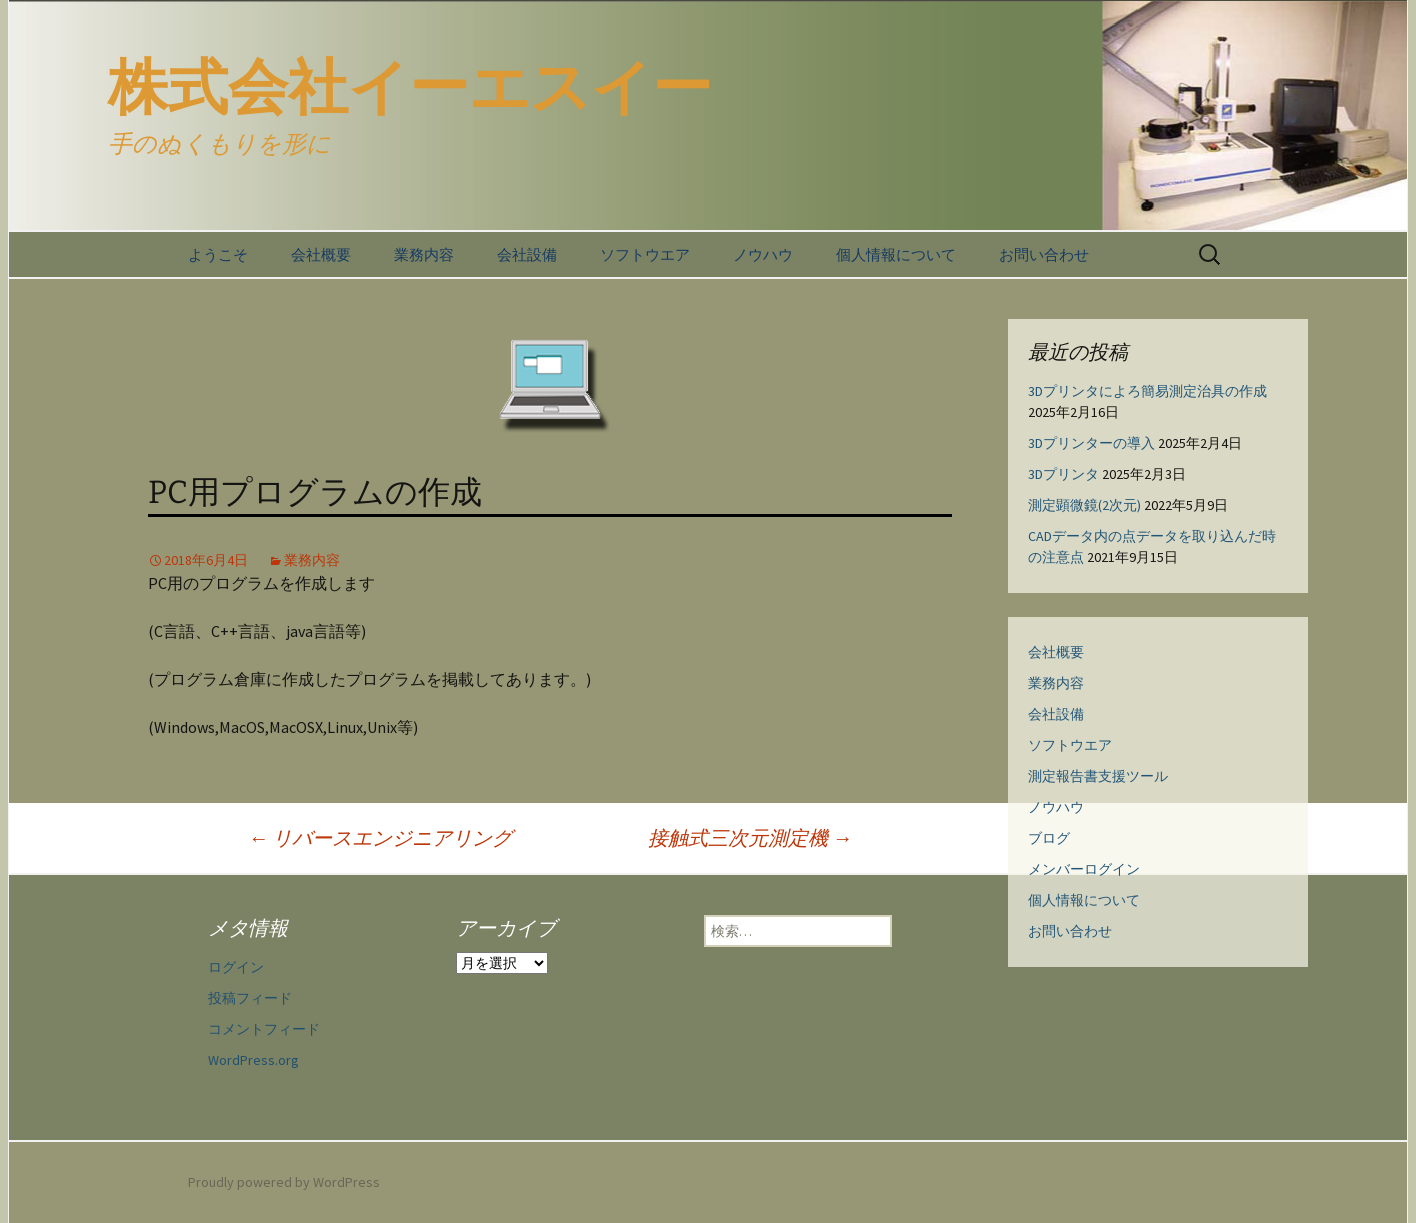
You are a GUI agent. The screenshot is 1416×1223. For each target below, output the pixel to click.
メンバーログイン (1084, 869)
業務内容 (424, 254)
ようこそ (218, 254)
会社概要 (321, 254)
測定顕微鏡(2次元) (1084, 505)
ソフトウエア (645, 254)
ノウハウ (763, 254)
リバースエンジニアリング (380, 837)
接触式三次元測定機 (750, 837)
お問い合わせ (1044, 254)
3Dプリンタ (1063, 474)
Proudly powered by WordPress (284, 1182)
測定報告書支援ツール (1098, 776)
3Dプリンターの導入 (1091, 443)
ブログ (1049, 838)
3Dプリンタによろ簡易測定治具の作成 (1147, 391)
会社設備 (527, 254)
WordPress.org (253, 1060)
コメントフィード (264, 1029)
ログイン (236, 967)
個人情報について (896, 254)
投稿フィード (250, 998)
